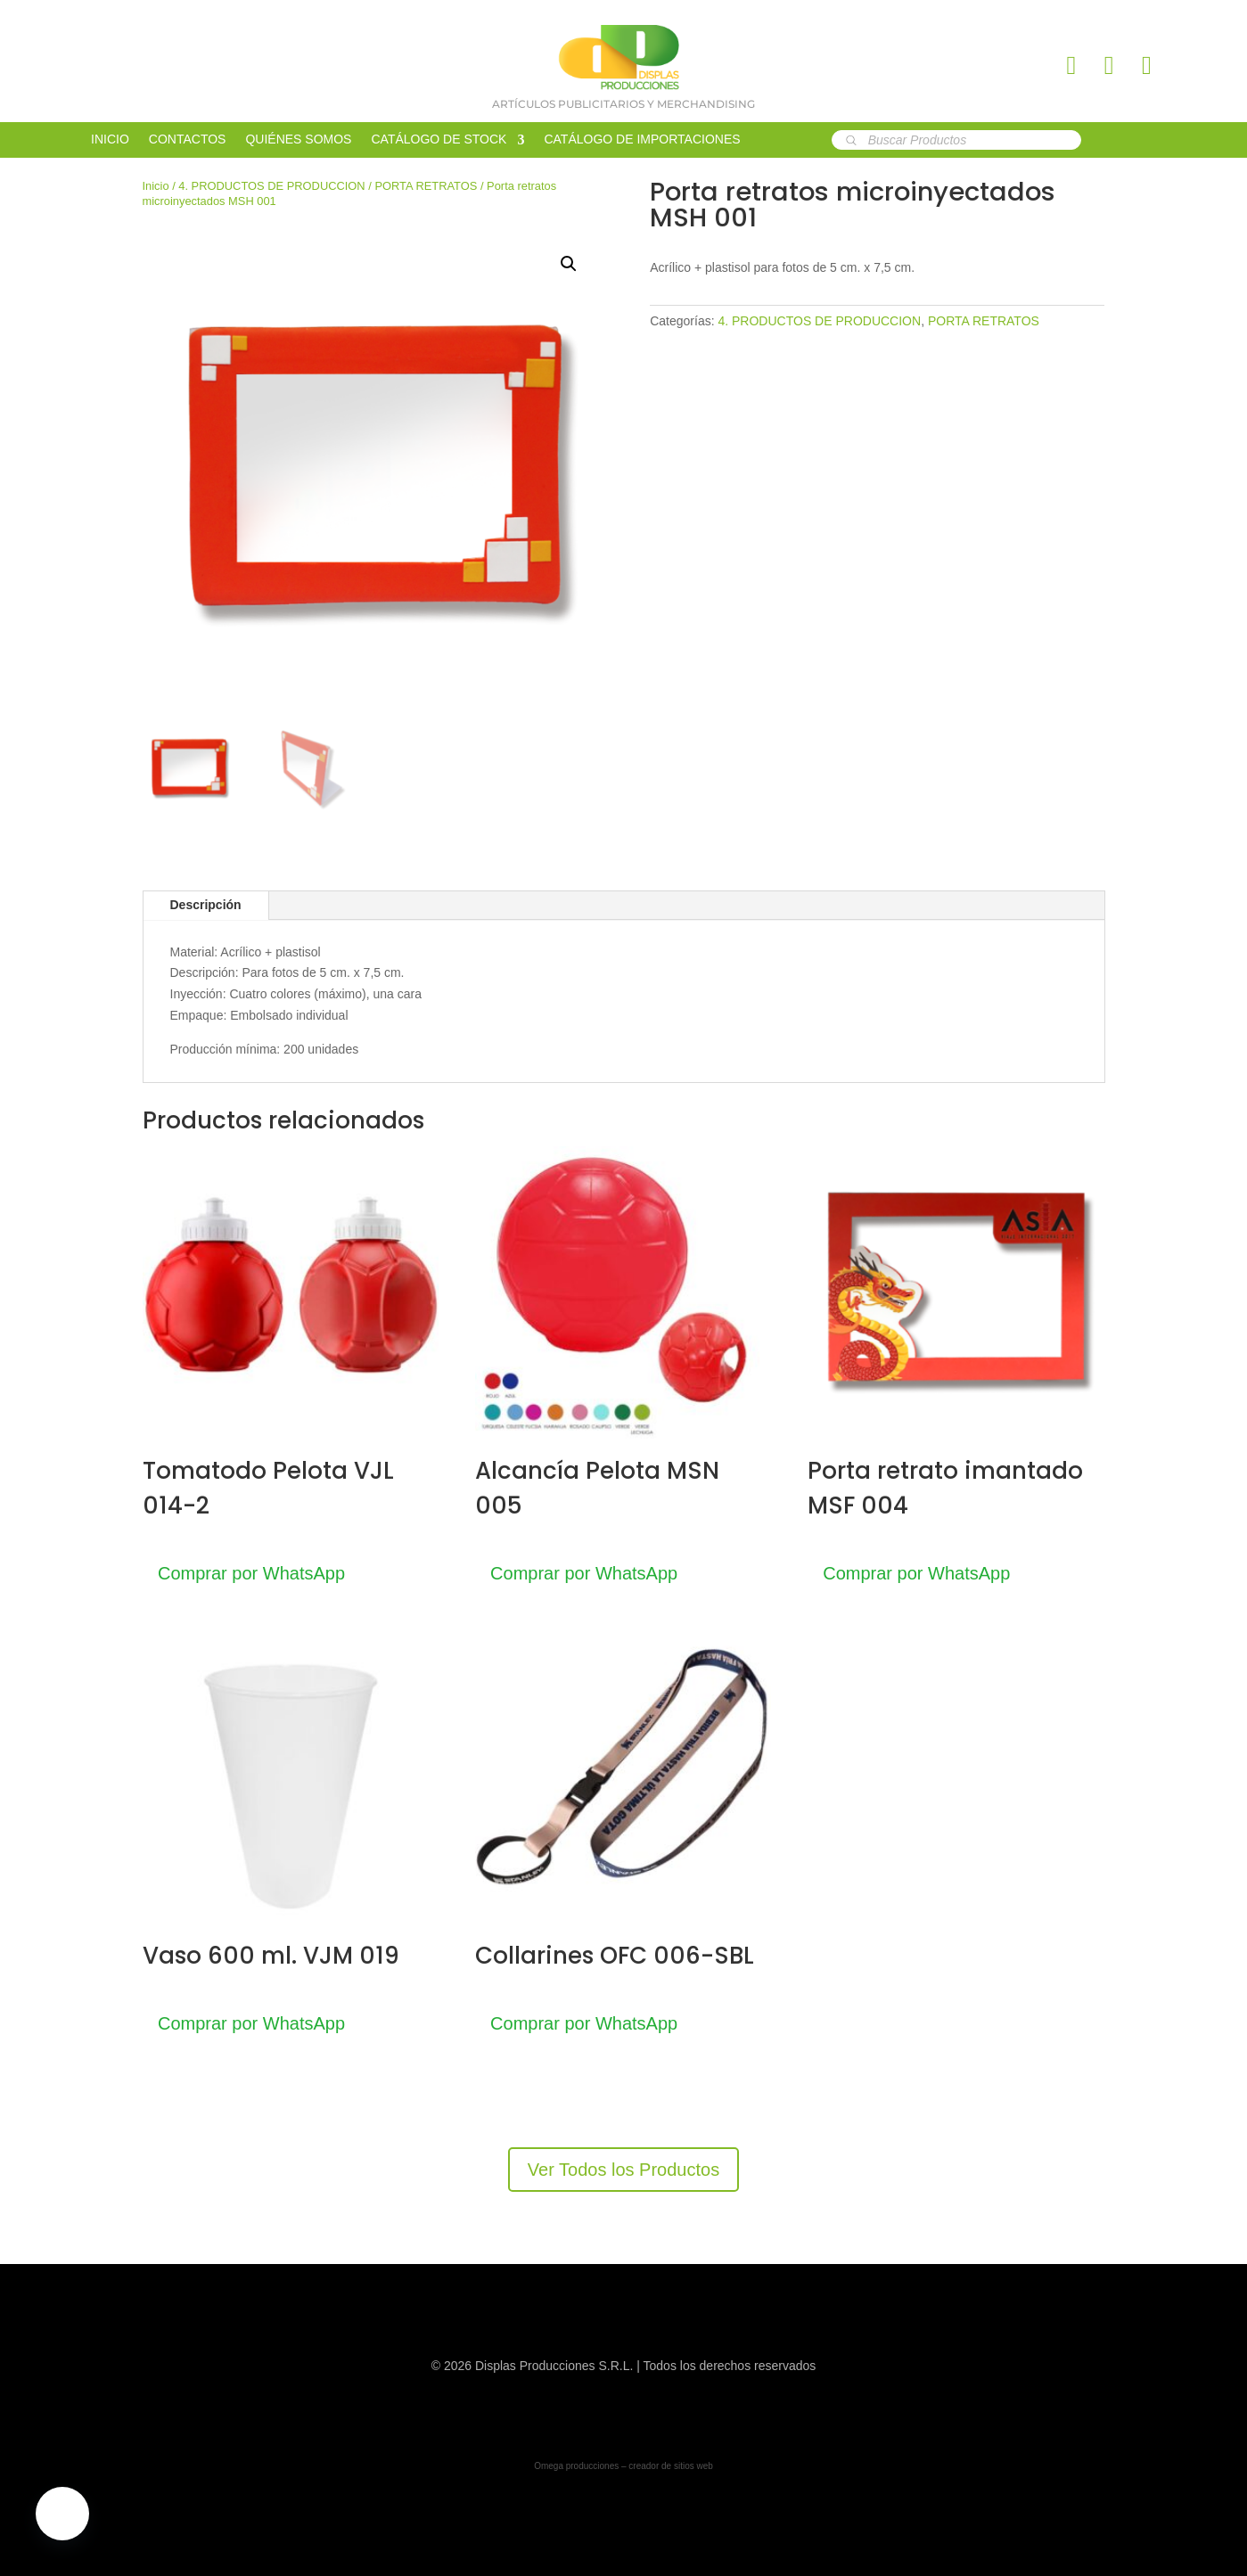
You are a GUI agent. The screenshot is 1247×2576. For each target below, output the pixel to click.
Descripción (206, 905)
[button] (569, 264)
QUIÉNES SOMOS (298, 139)
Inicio (156, 186)
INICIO (110, 139)
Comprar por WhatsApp (254, 1573)
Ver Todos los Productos (623, 2169)
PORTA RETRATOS (425, 186)
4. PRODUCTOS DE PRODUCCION (271, 186)
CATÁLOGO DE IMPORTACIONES (642, 139)
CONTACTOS (187, 139)
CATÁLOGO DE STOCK (438, 139)
